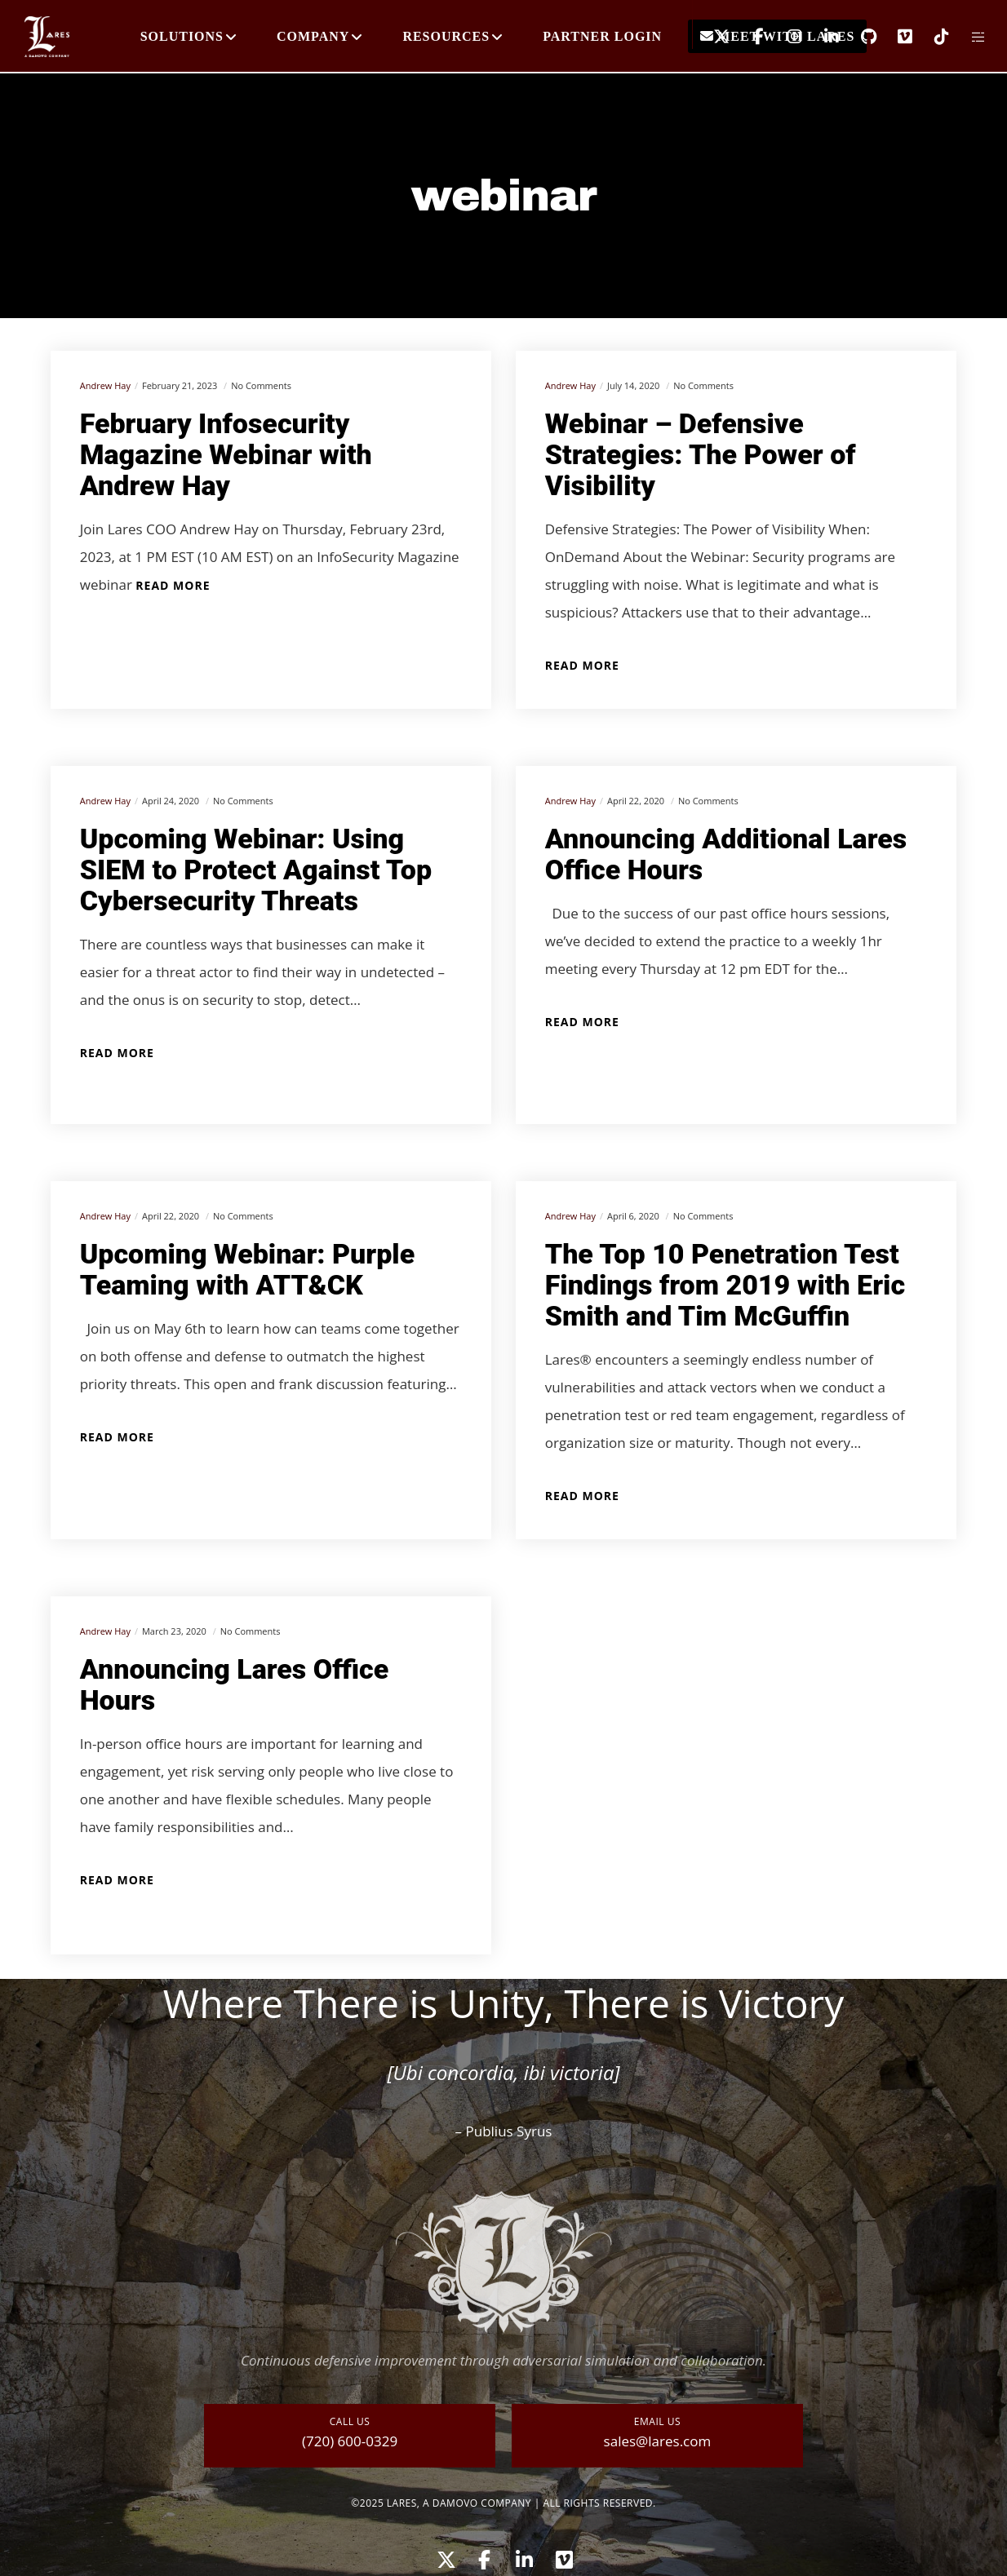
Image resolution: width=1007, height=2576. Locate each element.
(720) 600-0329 (349, 2441)
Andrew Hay (105, 385)
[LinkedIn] (821, 37)
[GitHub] (858, 37)
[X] (711, 37)
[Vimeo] (894, 37)
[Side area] (968, 37)
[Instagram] (784, 37)
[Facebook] (748, 37)
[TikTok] (931, 37)
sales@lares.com (658, 2441)
